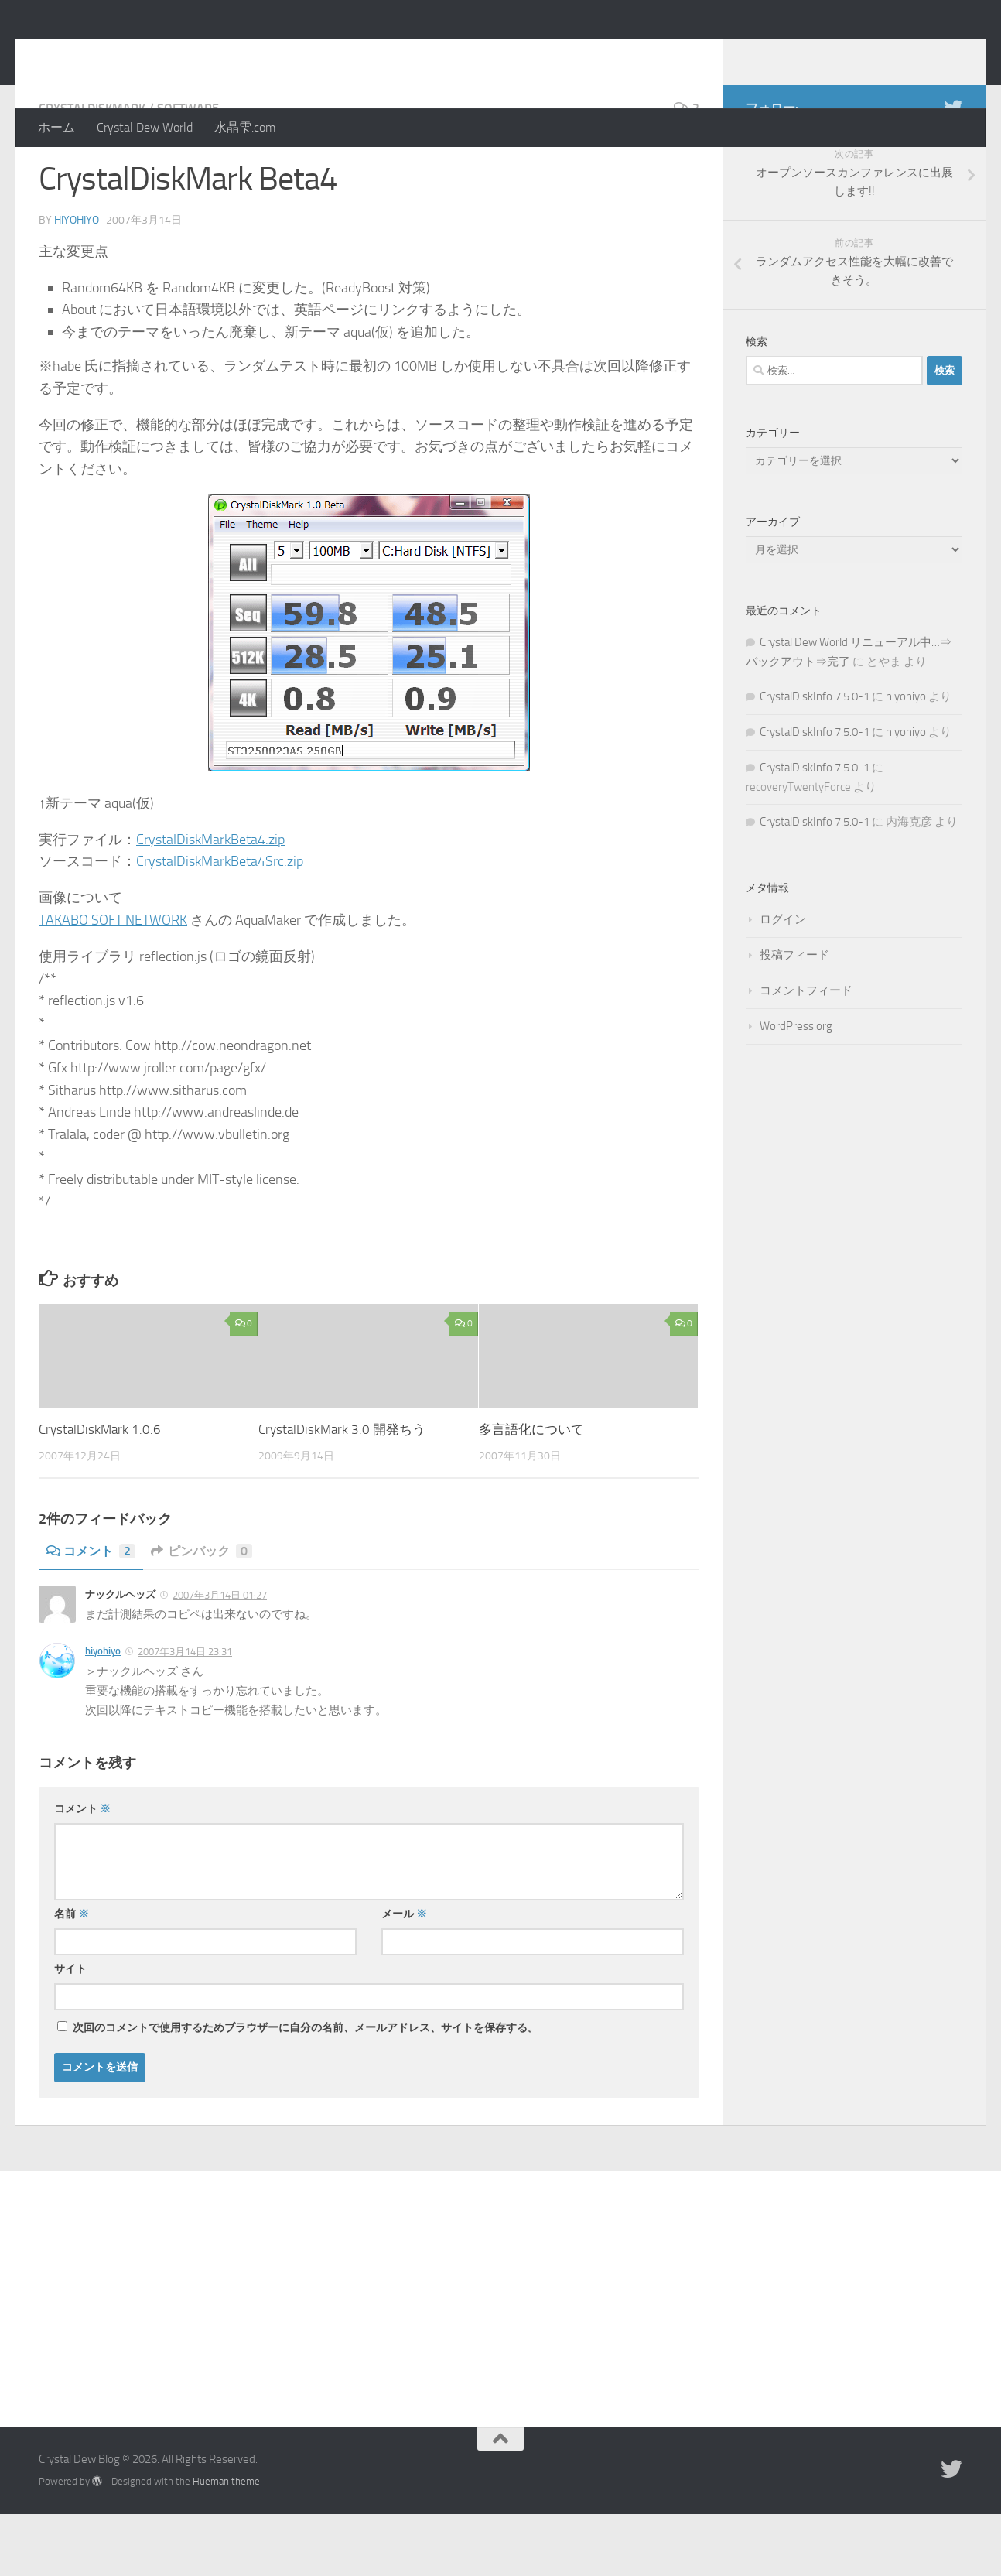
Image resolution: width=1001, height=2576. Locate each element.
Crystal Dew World (145, 127)
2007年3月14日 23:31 (185, 1713)
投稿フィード (794, 1017)
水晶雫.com (244, 127)
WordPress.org (796, 1088)
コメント (90, 1613)
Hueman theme (226, 2543)
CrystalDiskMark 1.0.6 (100, 1491)
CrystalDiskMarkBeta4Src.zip (219, 923)
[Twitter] (953, 169)
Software (188, 169)
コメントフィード (806, 1052)
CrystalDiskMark (92, 169)
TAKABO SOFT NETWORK (113, 981)
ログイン (783, 981)
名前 (71, 1975)
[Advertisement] (500, 2349)
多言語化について (531, 1491)
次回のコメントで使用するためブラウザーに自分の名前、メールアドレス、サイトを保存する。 (305, 2089)
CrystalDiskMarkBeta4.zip (210, 901)
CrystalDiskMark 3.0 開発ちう (341, 1491)
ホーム (56, 127)
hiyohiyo (76, 282)
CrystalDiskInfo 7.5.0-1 (814, 758)
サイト (70, 2030)
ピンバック (201, 1613)
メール (404, 1975)
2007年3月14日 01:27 (220, 1657)
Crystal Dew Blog (153, 53)
